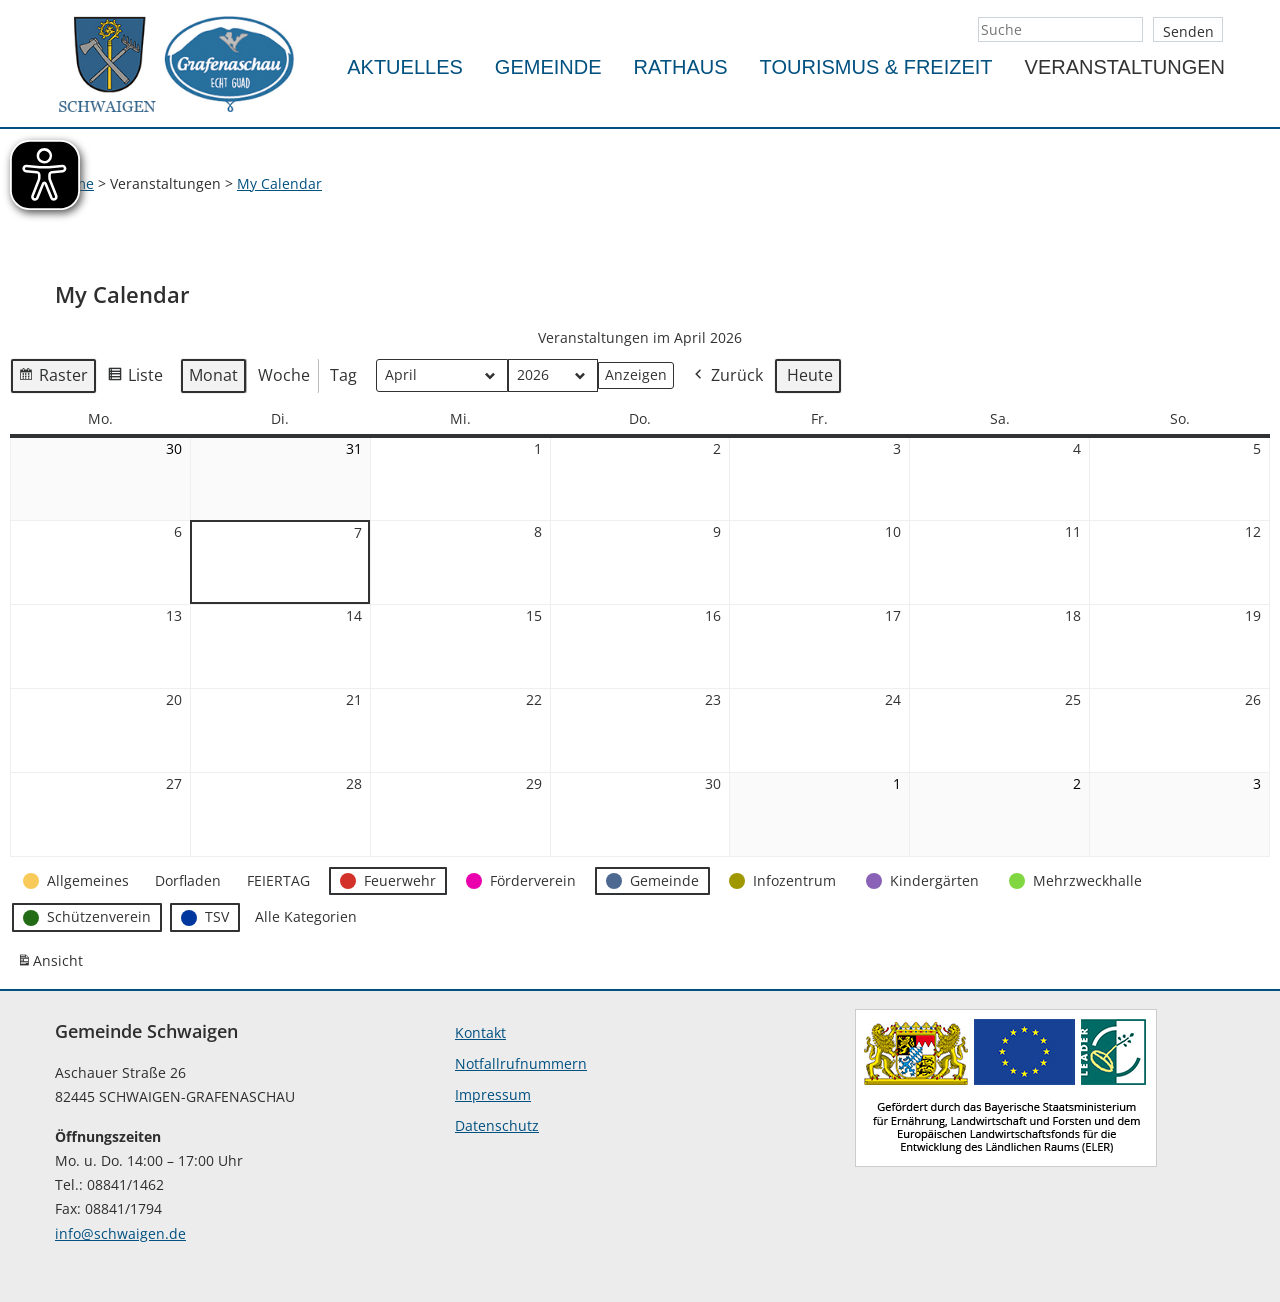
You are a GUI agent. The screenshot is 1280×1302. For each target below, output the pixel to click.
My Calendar (279, 183)
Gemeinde (548, 67)
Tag (343, 375)
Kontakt (480, 1032)
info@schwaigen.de (120, 1233)
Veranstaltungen (1125, 67)
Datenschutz (497, 1125)
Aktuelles (405, 67)
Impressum (493, 1094)
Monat (213, 375)
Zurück (727, 376)
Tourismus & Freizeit (876, 67)
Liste (135, 379)
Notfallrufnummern (521, 1063)
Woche (284, 375)
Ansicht (53, 965)
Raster (53, 379)
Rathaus (681, 67)
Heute (810, 375)
